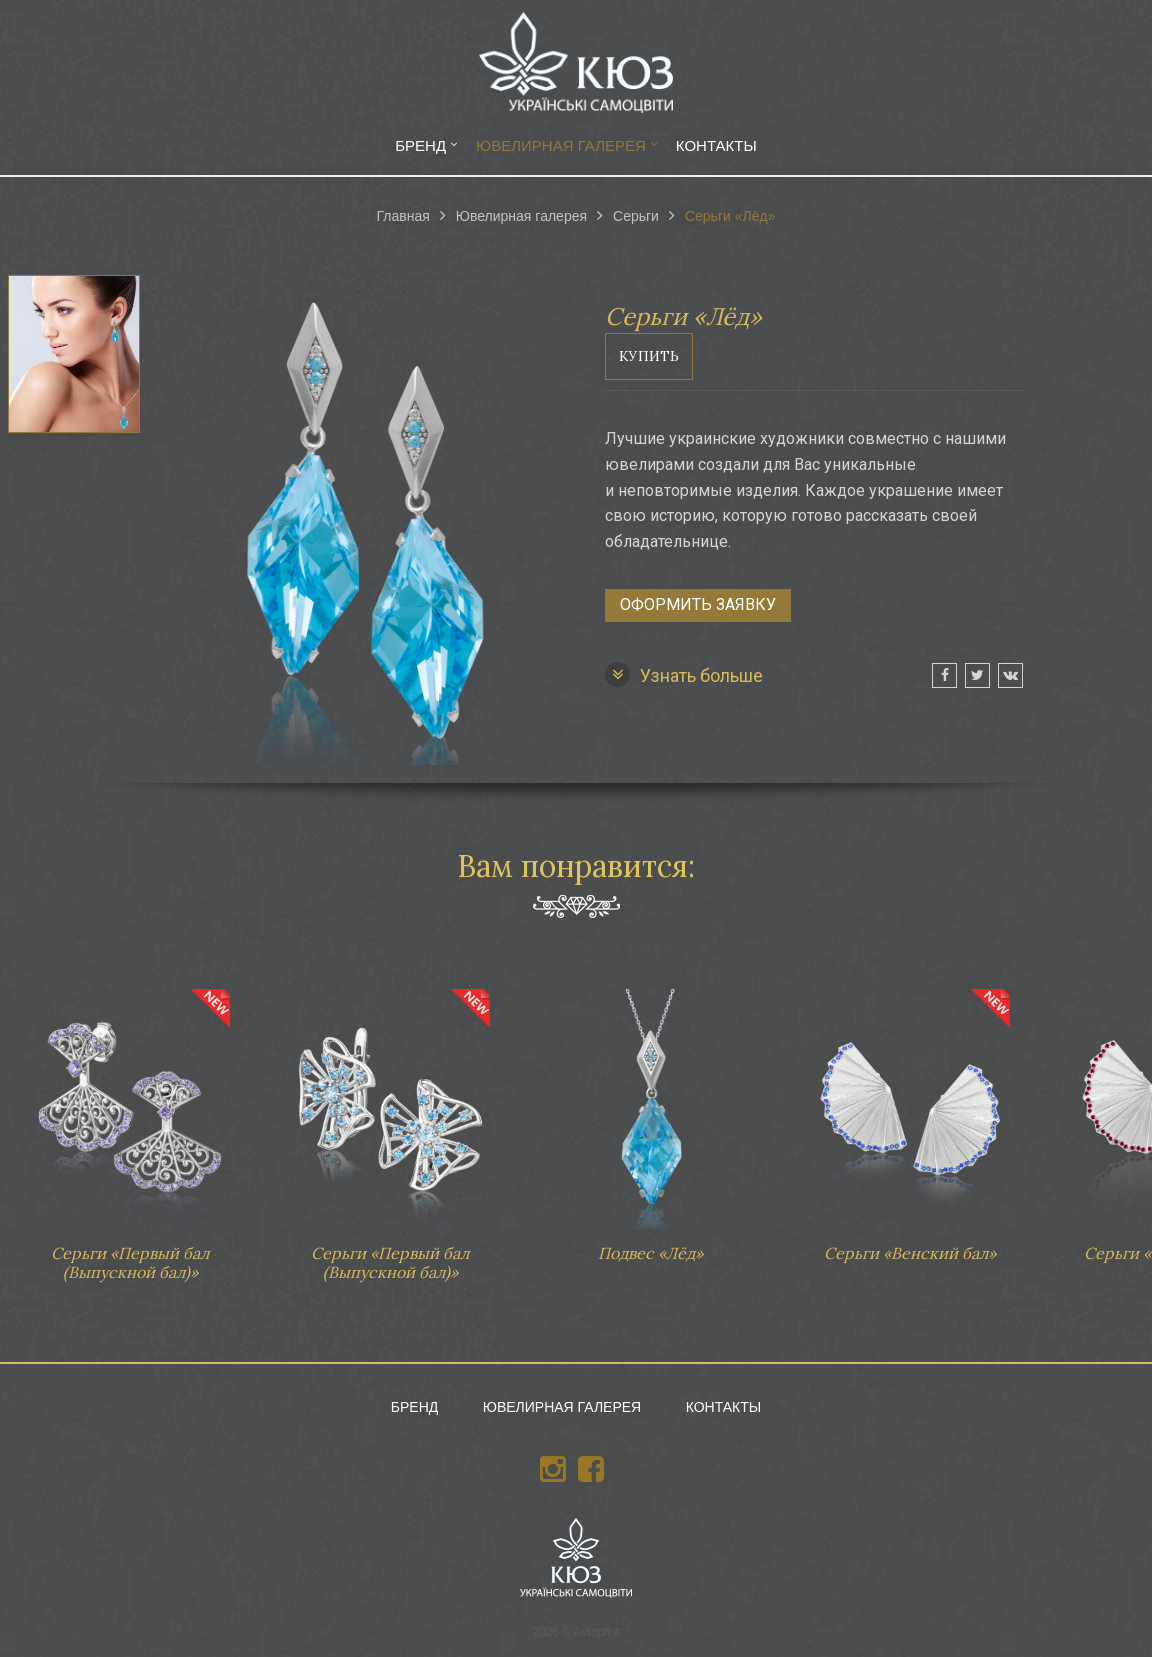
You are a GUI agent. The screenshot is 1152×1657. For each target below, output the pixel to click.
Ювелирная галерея (561, 145)
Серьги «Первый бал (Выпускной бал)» (130, 1125)
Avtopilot (597, 1632)
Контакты (716, 145)
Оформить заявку (698, 604)
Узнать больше (684, 674)
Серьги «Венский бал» (910, 1116)
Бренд (420, 145)
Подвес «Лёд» (650, 1116)
